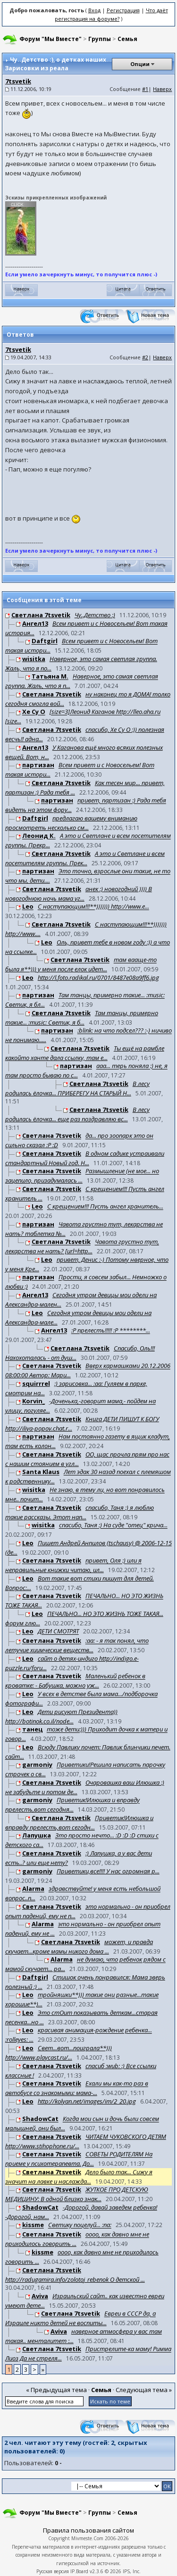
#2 (145, 357)
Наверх (162, 88)
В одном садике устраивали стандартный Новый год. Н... (84, 1158)
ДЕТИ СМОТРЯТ (58, 1631)
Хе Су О (33, 712)
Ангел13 (35, 623)
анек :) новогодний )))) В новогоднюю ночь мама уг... (78, 894)
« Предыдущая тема (56, 2389)
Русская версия (52, 2571)
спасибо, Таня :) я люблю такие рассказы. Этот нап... (79, 1512)
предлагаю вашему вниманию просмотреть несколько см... (71, 823)
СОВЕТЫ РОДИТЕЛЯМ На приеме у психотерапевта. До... (78, 2159)
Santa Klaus (40, 1472)
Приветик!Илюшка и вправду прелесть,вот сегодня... (72, 1805)
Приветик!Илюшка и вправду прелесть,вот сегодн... (79, 1822)
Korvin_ (33, 1401)
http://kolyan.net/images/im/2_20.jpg (87, 2101)
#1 (145, 88)
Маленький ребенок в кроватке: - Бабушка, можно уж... (75, 1681)
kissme (33, 2225)
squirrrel (36, 1383)
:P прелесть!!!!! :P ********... (110, 1330)
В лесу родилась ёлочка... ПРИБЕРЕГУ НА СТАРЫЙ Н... (77, 1088)
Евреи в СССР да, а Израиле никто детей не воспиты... (80, 2319)
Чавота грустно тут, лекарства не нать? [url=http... (82, 1247)
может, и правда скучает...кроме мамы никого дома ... (79, 1946)
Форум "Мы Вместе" (50, 39)
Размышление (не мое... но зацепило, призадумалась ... (82, 1176)
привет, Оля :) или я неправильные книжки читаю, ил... (73, 1565)
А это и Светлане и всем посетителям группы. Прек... (85, 858)
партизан (38, 765)
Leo (28, 907)
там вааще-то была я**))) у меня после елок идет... (81, 965)
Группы (99, 39)
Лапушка (36, 1835)
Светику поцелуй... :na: (79, 2225)
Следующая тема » (144, 2389)
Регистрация (123, 10)
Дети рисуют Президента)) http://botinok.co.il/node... (61, 1716)
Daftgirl (45, 641)
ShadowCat (40, 2119)
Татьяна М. (50, 676)
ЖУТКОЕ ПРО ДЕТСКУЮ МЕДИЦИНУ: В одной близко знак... (76, 2194)
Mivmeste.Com (87, 2538)
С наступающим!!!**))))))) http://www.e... (93, 907)
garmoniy (37, 1765)
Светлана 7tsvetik (40, 615)
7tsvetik (18, 81)
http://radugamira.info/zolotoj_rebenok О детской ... (75, 2279)
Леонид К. (39, 836)
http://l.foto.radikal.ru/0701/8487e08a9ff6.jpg (98, 977)
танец (32, 1729)
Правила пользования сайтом (88, 2530)
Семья (127, 39)
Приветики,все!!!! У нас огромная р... (108, 1871)
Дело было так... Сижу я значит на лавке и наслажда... (78, 2177)
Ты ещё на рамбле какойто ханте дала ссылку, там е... (84, 1053)
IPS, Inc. (132, 2571)
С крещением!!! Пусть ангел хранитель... (105, 1206)
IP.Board (79, 2571)
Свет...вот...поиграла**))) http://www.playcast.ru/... (58, 2053)
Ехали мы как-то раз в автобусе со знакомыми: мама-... (76, 2088)
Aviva (40, 2296)
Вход (94, 10)
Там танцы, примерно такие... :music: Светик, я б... (81, 1018)
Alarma (33, 1889)
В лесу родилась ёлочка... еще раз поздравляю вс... (77, 1114)
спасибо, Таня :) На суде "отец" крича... (113, 1525)
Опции (140, 63)
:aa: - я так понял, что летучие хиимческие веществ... (77, 1646)
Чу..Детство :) (95, 615)
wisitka (33, 658)
